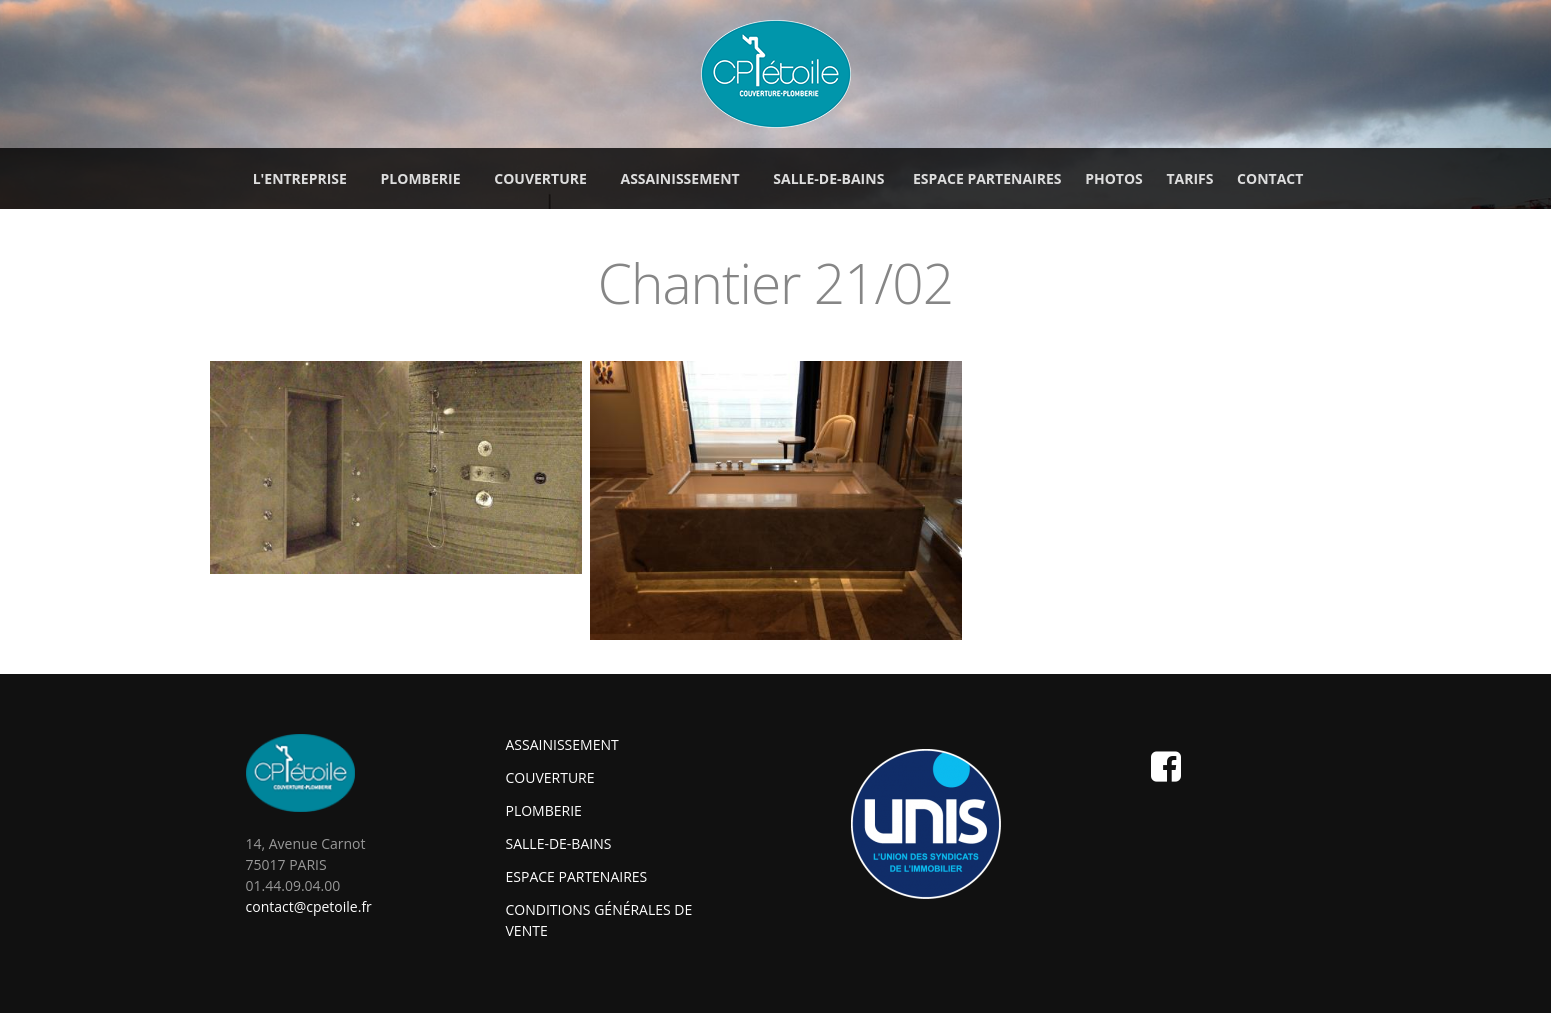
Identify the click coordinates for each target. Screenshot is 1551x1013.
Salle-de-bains (559, 843)
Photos (1114, 178)
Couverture (550, 777)
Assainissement (562, 744)
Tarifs (1189, 178)
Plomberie (544, 810)
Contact (1270, 178)
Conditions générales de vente (599, 920)
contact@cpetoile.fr (309, 906)
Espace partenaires (987, 178)
